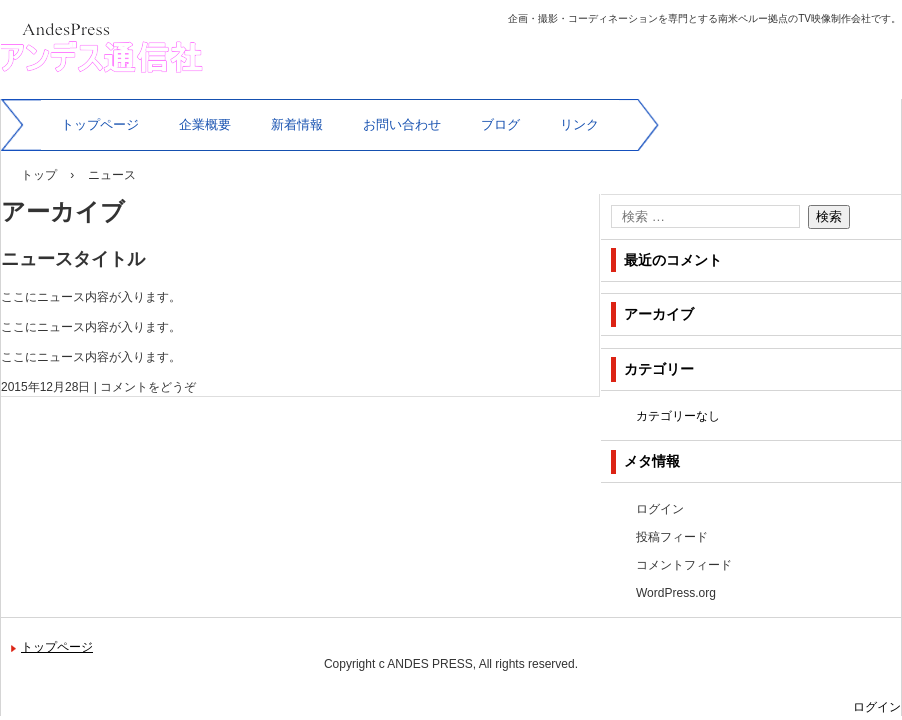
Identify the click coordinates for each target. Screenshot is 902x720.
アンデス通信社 (87, 100)
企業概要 (205, 124)
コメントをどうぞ (148, 387)
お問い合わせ (402, 124)
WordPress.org (676, 593)
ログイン (660, 509)
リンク (579, 124)
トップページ (100, 124)
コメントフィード (684, 565)
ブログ (500, 124)
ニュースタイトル (73, 259)
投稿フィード (672, 537)
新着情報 (297, 124)
